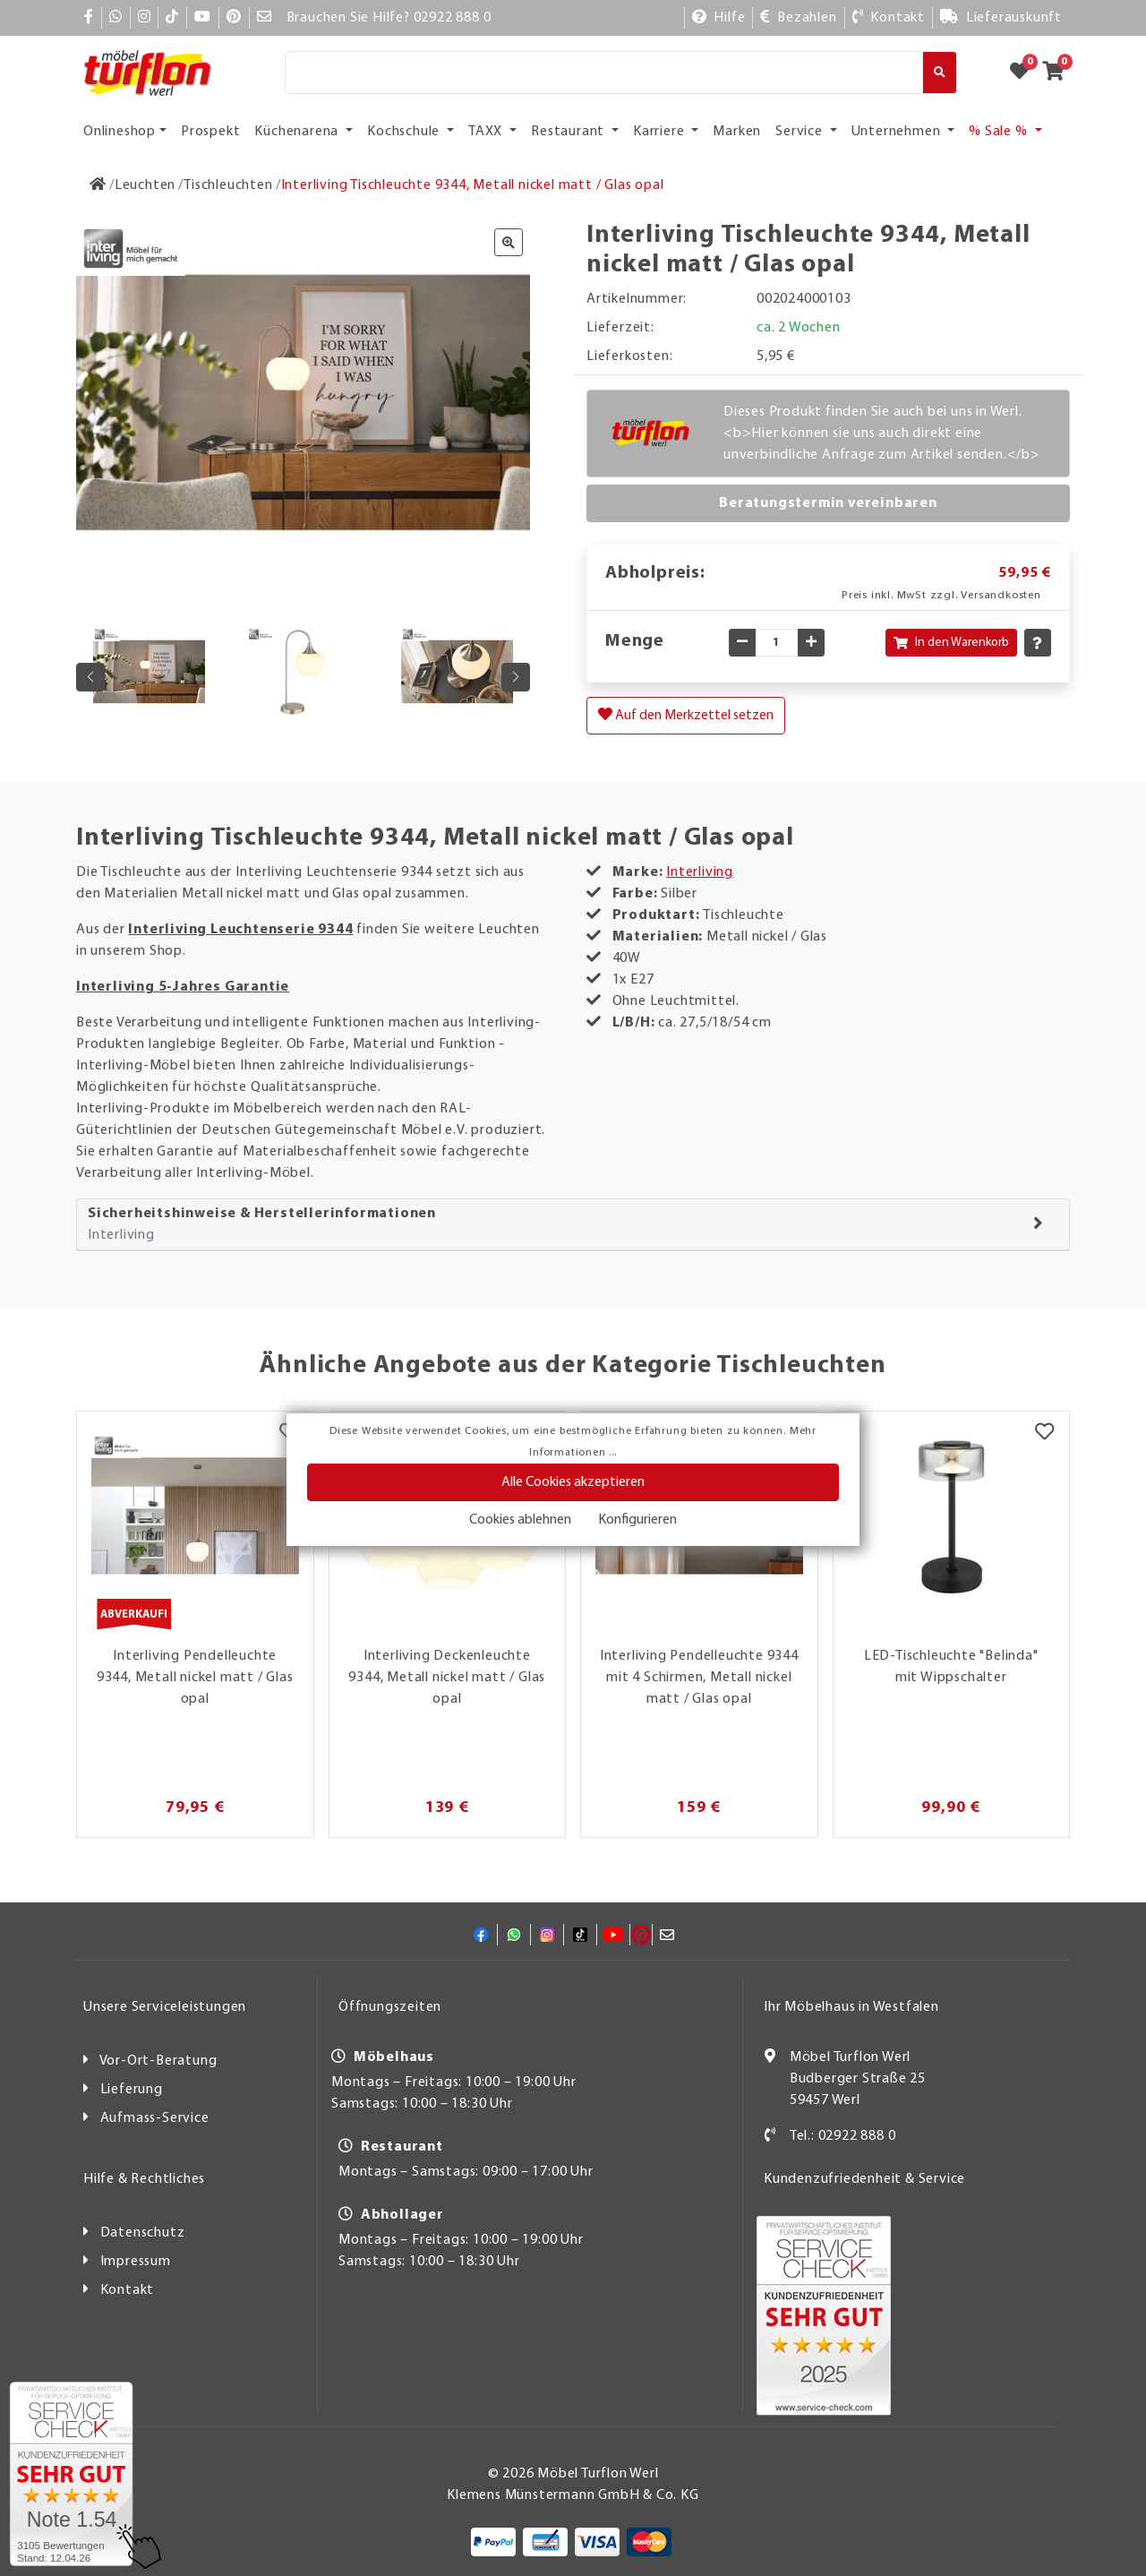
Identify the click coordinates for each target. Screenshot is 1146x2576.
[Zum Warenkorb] (1058, 72)
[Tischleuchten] (228, 185)
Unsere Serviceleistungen (164, 2007)
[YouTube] (202, 18)
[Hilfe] (719, 18)
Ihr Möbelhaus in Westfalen (851, 2007)
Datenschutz (142, 2233)
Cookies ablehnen (520, 1520)
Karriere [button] (660, 132)
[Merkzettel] (1044, 1434)
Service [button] (800, 132)
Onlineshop (119, 132)
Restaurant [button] (569, 132)
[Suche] (604, 72)
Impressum (135, 2261)
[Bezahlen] (798, 18)
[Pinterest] (234, 18)
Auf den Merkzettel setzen (686, 715)
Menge (634, 641)
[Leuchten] (145, 185)
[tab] (573, 1224)
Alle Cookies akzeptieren (573, 1482)
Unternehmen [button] (898, 132)
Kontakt (127, 2290)
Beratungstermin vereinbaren (828, 503)
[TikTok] (172, 18)
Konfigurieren (637, 1520)
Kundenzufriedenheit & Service (864, 2179)
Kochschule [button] (405, 132)
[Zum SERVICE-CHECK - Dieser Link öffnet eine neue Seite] (71, 2474)
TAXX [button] (487, 132)
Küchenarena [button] (298, 132)
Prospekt (210, 132)
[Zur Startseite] (98, 185)
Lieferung (131, 2089)
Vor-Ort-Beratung (158, 2061)
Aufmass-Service (155, 2118)
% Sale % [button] (1000, 132)
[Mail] (264, 18)
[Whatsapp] (116, 18)
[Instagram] (144, 18)
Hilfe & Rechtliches (144, 2179)
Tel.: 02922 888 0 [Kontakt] (843, 2136)
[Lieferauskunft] (1001, 18)
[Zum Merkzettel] (1025, 72)
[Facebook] (89, 18)
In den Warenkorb (951, 642)
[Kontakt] (888, 18)
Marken (737, 132)
